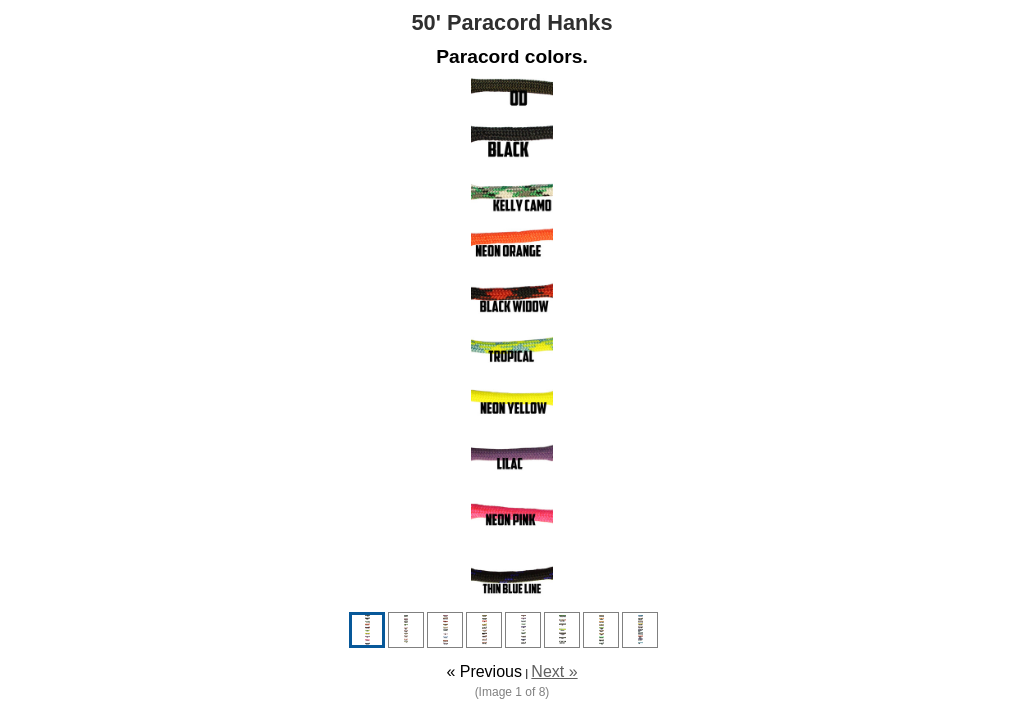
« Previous (484, 671)
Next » (554, 671)
